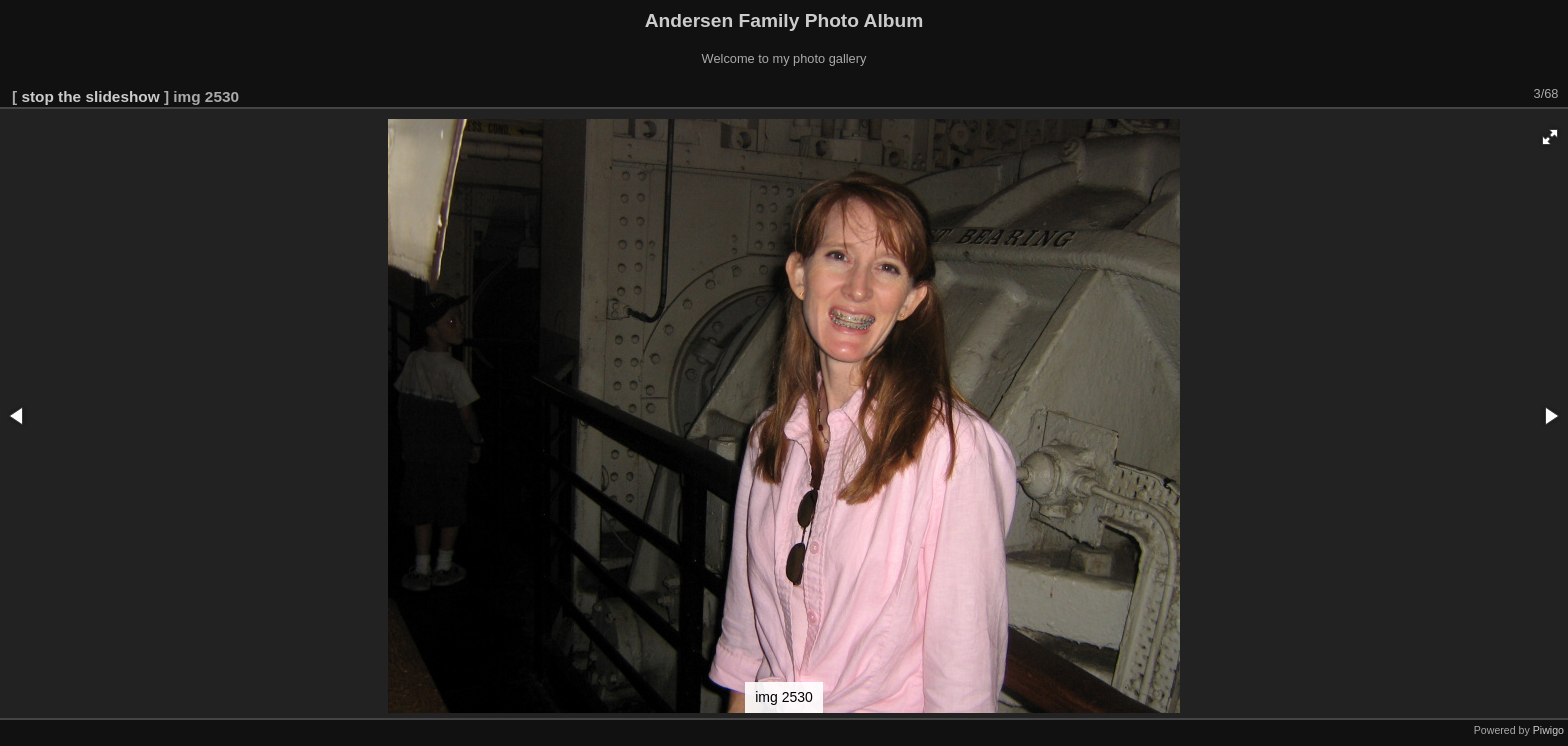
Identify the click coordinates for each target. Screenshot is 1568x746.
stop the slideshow (90, 96)
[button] (1550, 137)
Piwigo (1548, 730)
